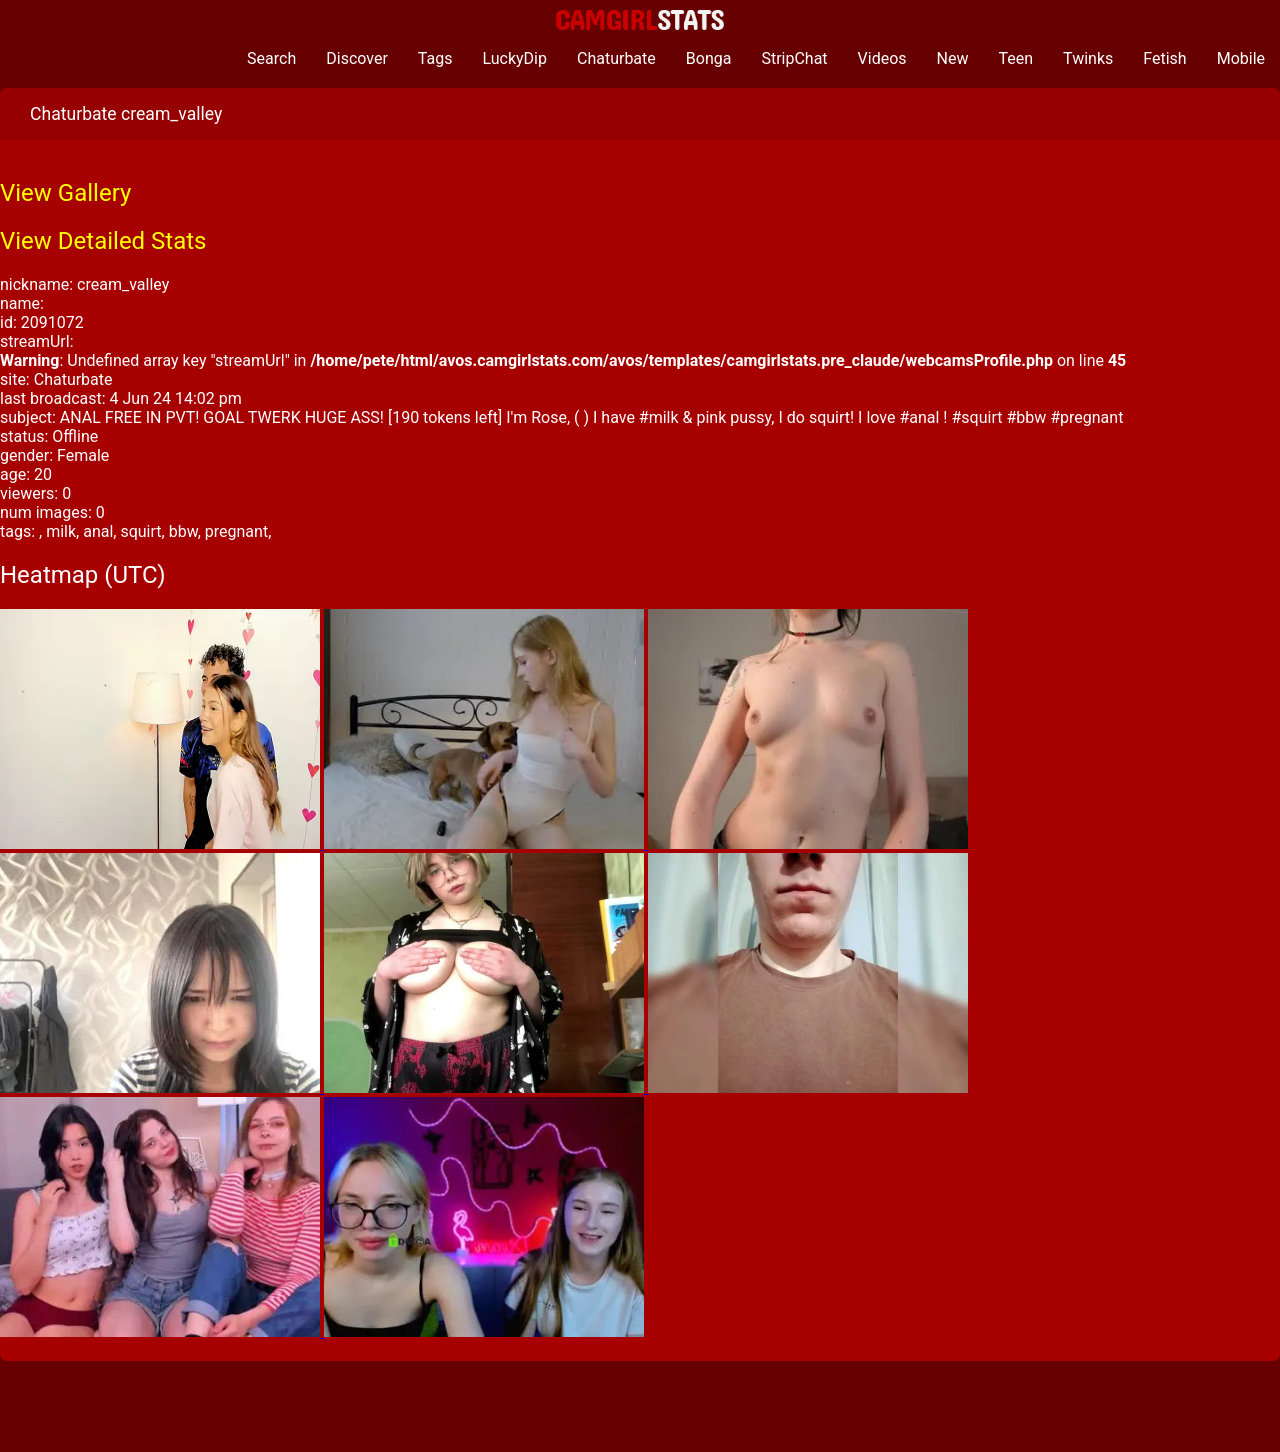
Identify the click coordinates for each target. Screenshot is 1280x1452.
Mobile (1241, 58)
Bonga (709, 58)
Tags (435, 58)
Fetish (1164, 58)
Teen (1016, 58)
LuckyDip (514, 58)
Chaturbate (616, 58)
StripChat (794, 58)
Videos (882, 58)
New (953, 58)
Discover (357, 58)
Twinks (1088, 58)
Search (271, 58)
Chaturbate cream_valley (126, 114)
